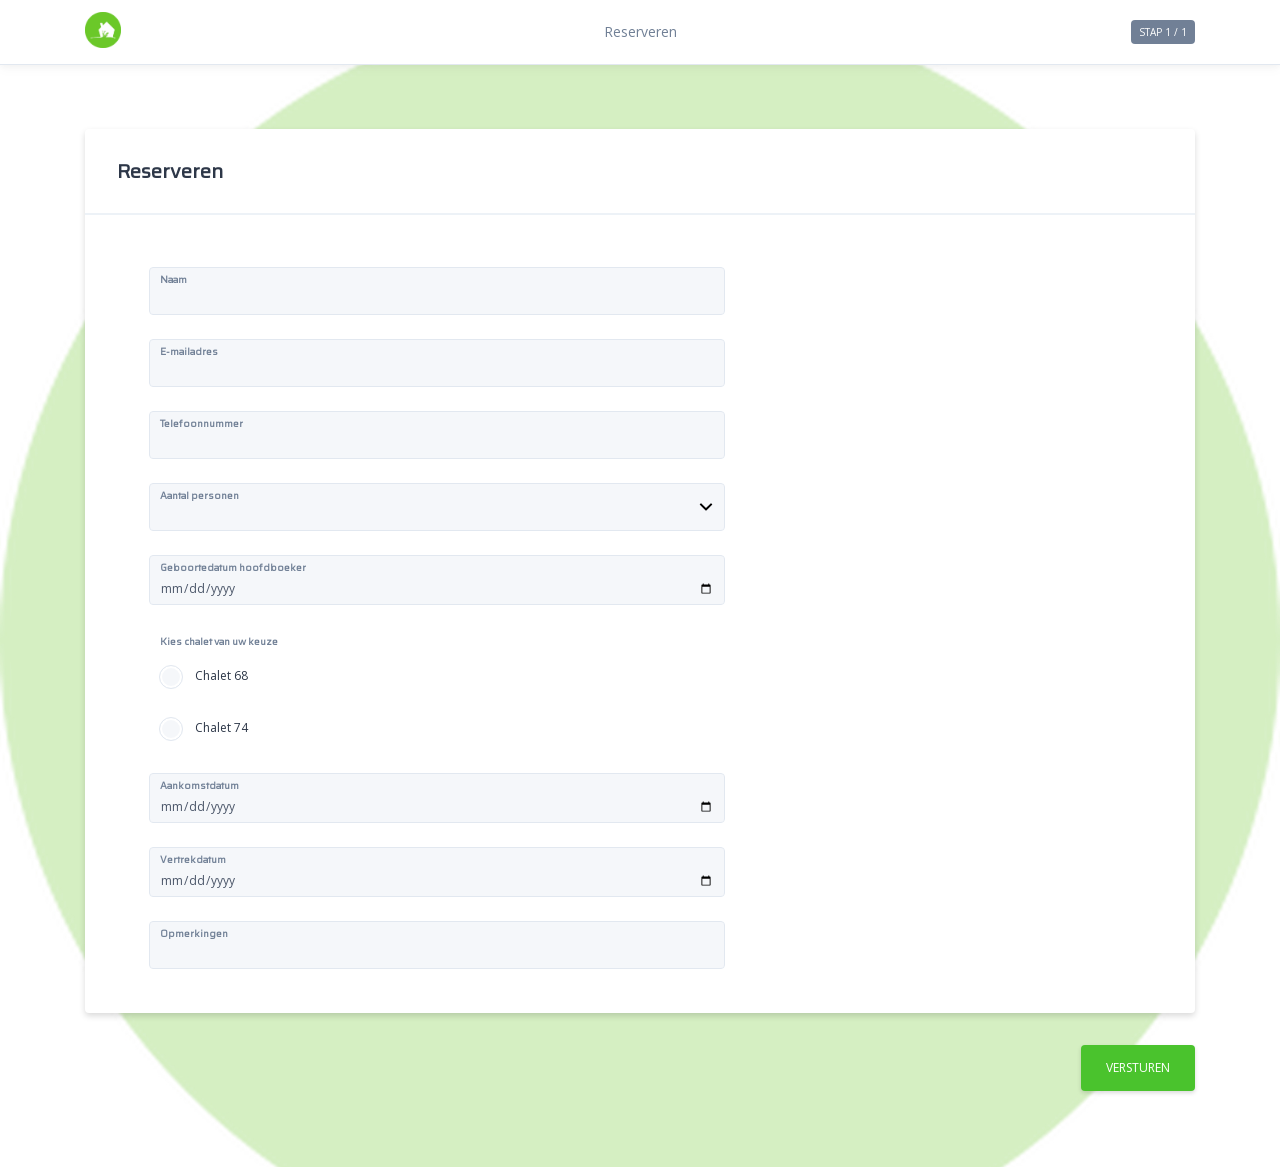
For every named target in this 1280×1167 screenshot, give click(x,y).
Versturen (1138, 1067)
